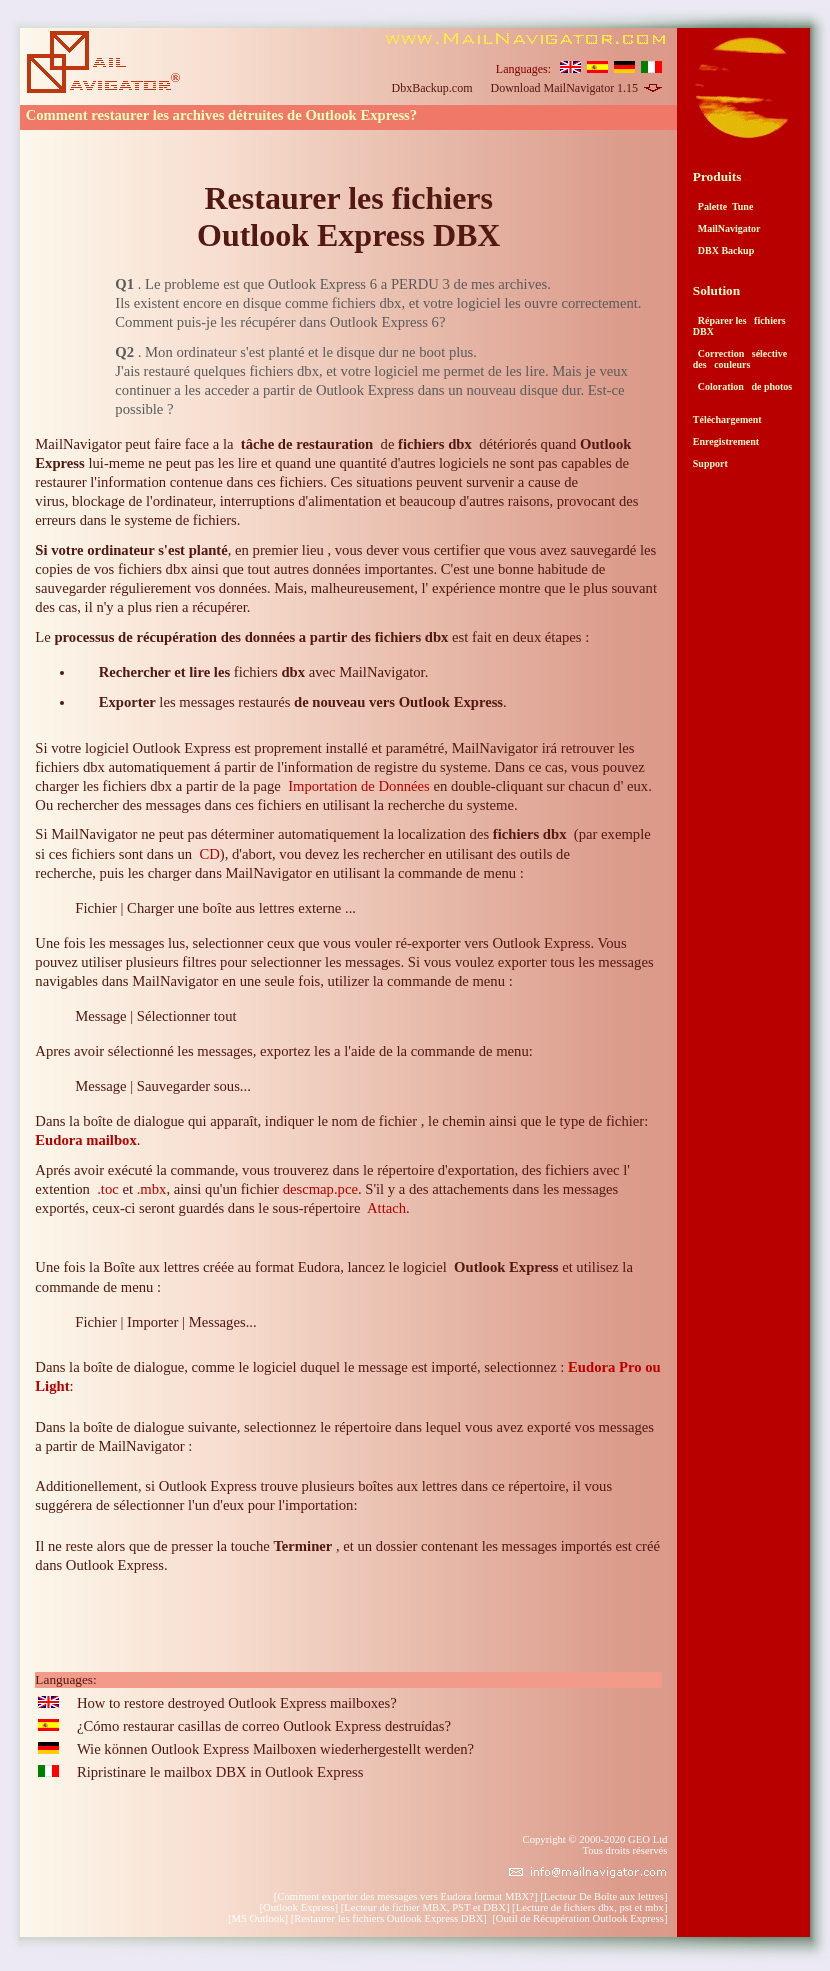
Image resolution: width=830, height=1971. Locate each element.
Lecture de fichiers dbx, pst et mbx (590, 1907)
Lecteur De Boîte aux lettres (604, 1896)
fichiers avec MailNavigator (262, 672)
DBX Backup (723, 250)
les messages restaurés (301, 702)
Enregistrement (726, 441)
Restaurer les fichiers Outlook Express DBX (348, 216)
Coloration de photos (742, 386)
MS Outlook (257, 1918)
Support (710, 463)
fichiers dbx (530, 834)
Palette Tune (723, 206)
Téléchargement (727, 419)
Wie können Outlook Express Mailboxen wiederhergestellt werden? (275, 1749)
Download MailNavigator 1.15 (576, 88)
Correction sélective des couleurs (740, 359)
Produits (717, 176)
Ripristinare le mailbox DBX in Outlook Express (220, 1772)
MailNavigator (727, 228)
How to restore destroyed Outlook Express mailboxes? (237, 1703)
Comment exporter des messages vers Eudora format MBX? (405, 1896)
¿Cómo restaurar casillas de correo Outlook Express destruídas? (264, 1726)
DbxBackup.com (432, 88)
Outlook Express (298, 1907)
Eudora (319, 1267)
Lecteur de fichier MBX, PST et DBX (425, 1907)
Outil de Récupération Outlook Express (580, 1918)
